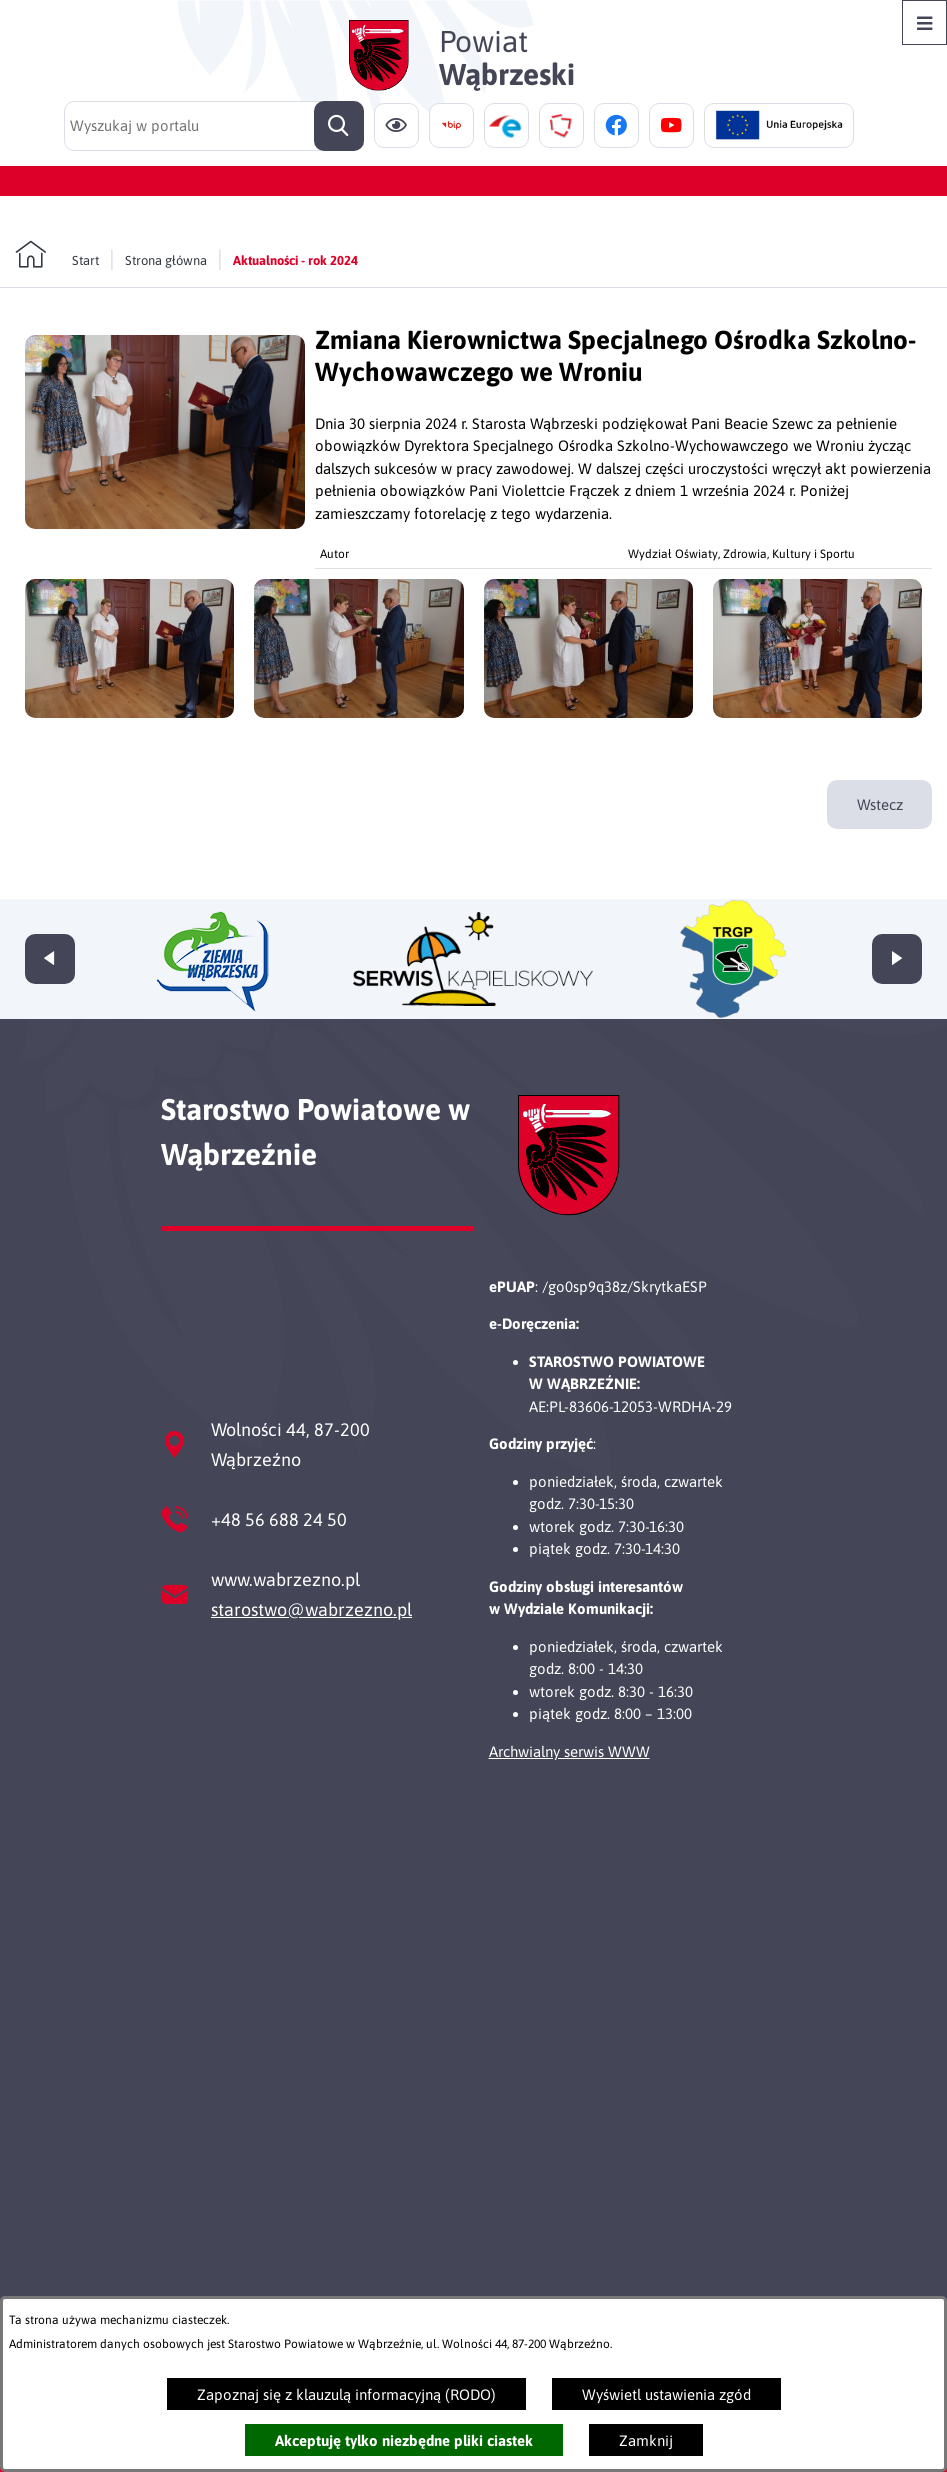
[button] (165, 523)
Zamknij (646, 2440)
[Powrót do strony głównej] (57, 255)
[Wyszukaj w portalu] (214, 126)
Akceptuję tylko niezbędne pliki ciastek (404, 2440)
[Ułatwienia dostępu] (396, 125)
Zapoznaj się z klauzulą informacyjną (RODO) (346, 2394)
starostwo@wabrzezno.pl (311, 1609)
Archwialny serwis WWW (569, 1751)
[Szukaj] (339, 126)
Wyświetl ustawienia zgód (666, 2394)
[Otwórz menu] (924, 22)
